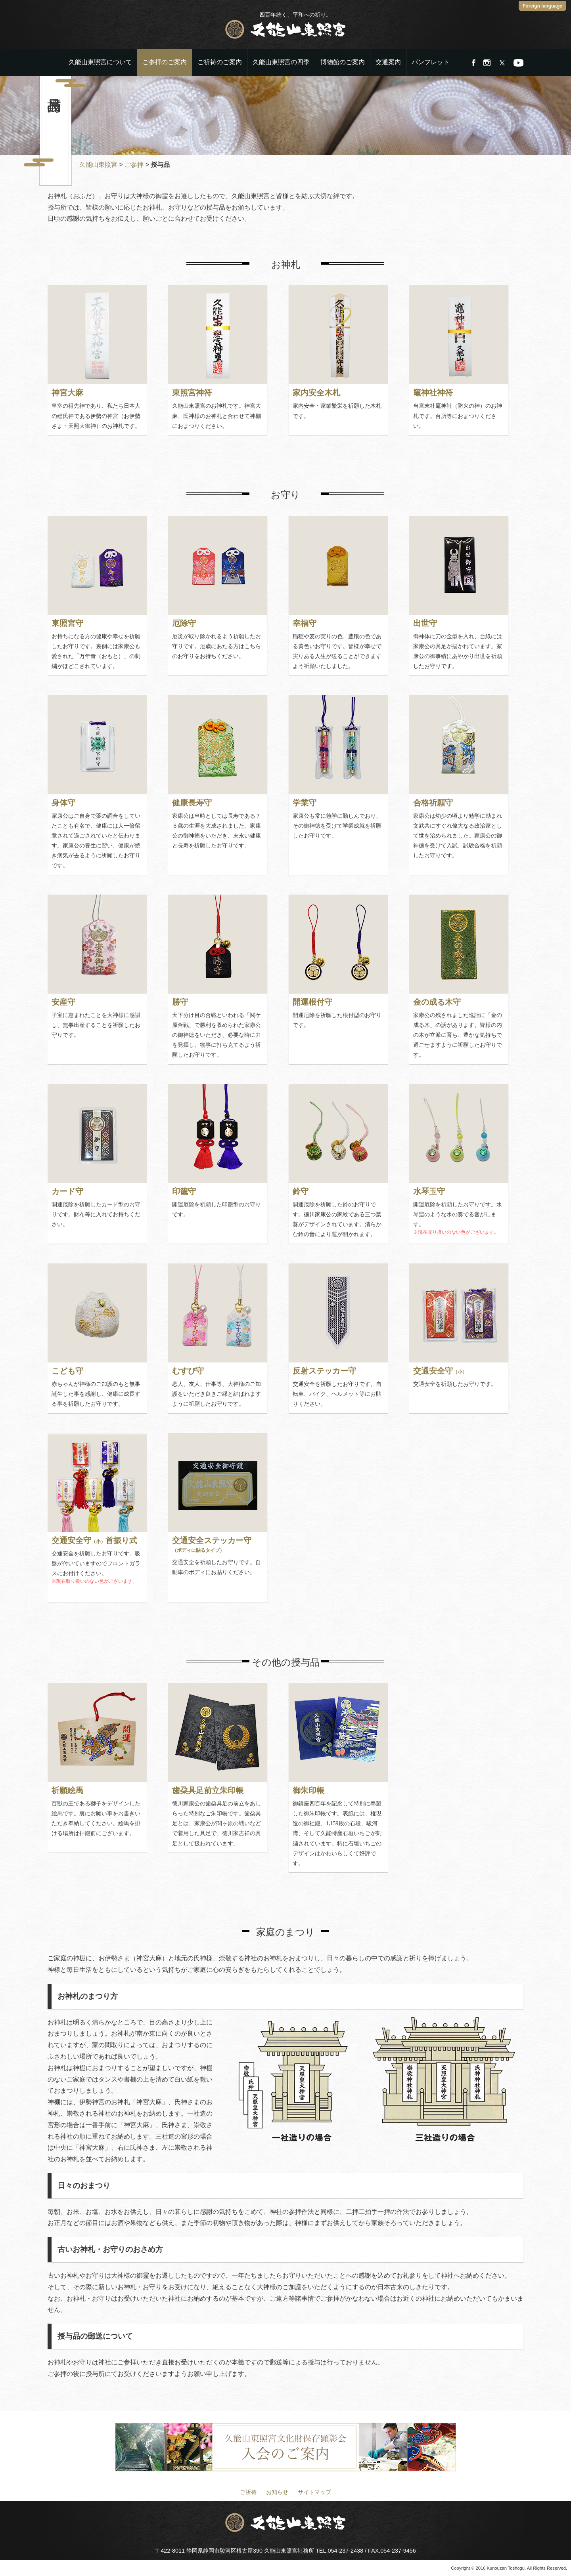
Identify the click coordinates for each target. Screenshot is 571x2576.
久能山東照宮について (100, 62)
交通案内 (388, 62)
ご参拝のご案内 (164, 62)
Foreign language (542, 6)
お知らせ (277, 2492)
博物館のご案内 (342, 62)
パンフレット (431, 62)
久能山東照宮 (98, 164)
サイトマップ (314, 2492)
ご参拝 (134, 164)
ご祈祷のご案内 (219, 62)
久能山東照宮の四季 (281, 62)
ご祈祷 (248, 2492)
